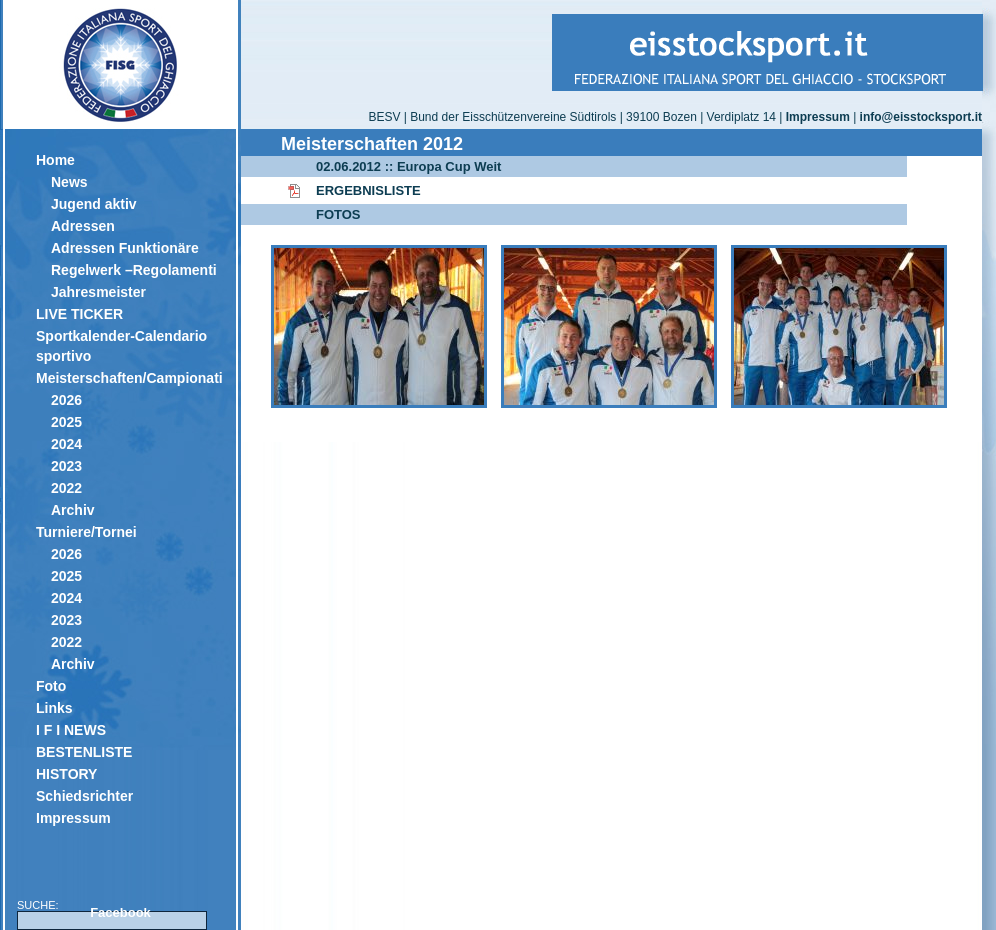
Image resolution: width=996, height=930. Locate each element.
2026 (66, 400)
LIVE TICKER (79, 314)
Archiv (73, 510)
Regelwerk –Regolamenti (134, 270)
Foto (51, 686)
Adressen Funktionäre (125, 248)
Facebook (120, 912)
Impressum (73, 818)
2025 (66, 422)
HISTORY (66, 774)
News (69, 182)
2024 (66, 444)
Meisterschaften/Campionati (128, 378)
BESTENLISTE (84, 752)
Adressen (83, 226)
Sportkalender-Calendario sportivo (121, 346)
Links (54, 708)
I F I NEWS (71, 730)
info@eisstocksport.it (921, 117)
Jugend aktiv (94, 204)
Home (55, 160)
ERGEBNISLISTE (368, 190)
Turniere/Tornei (86, 532)
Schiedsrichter (84, 796)
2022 (66, 488)
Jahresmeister (98, 292)
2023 (66, 466)
